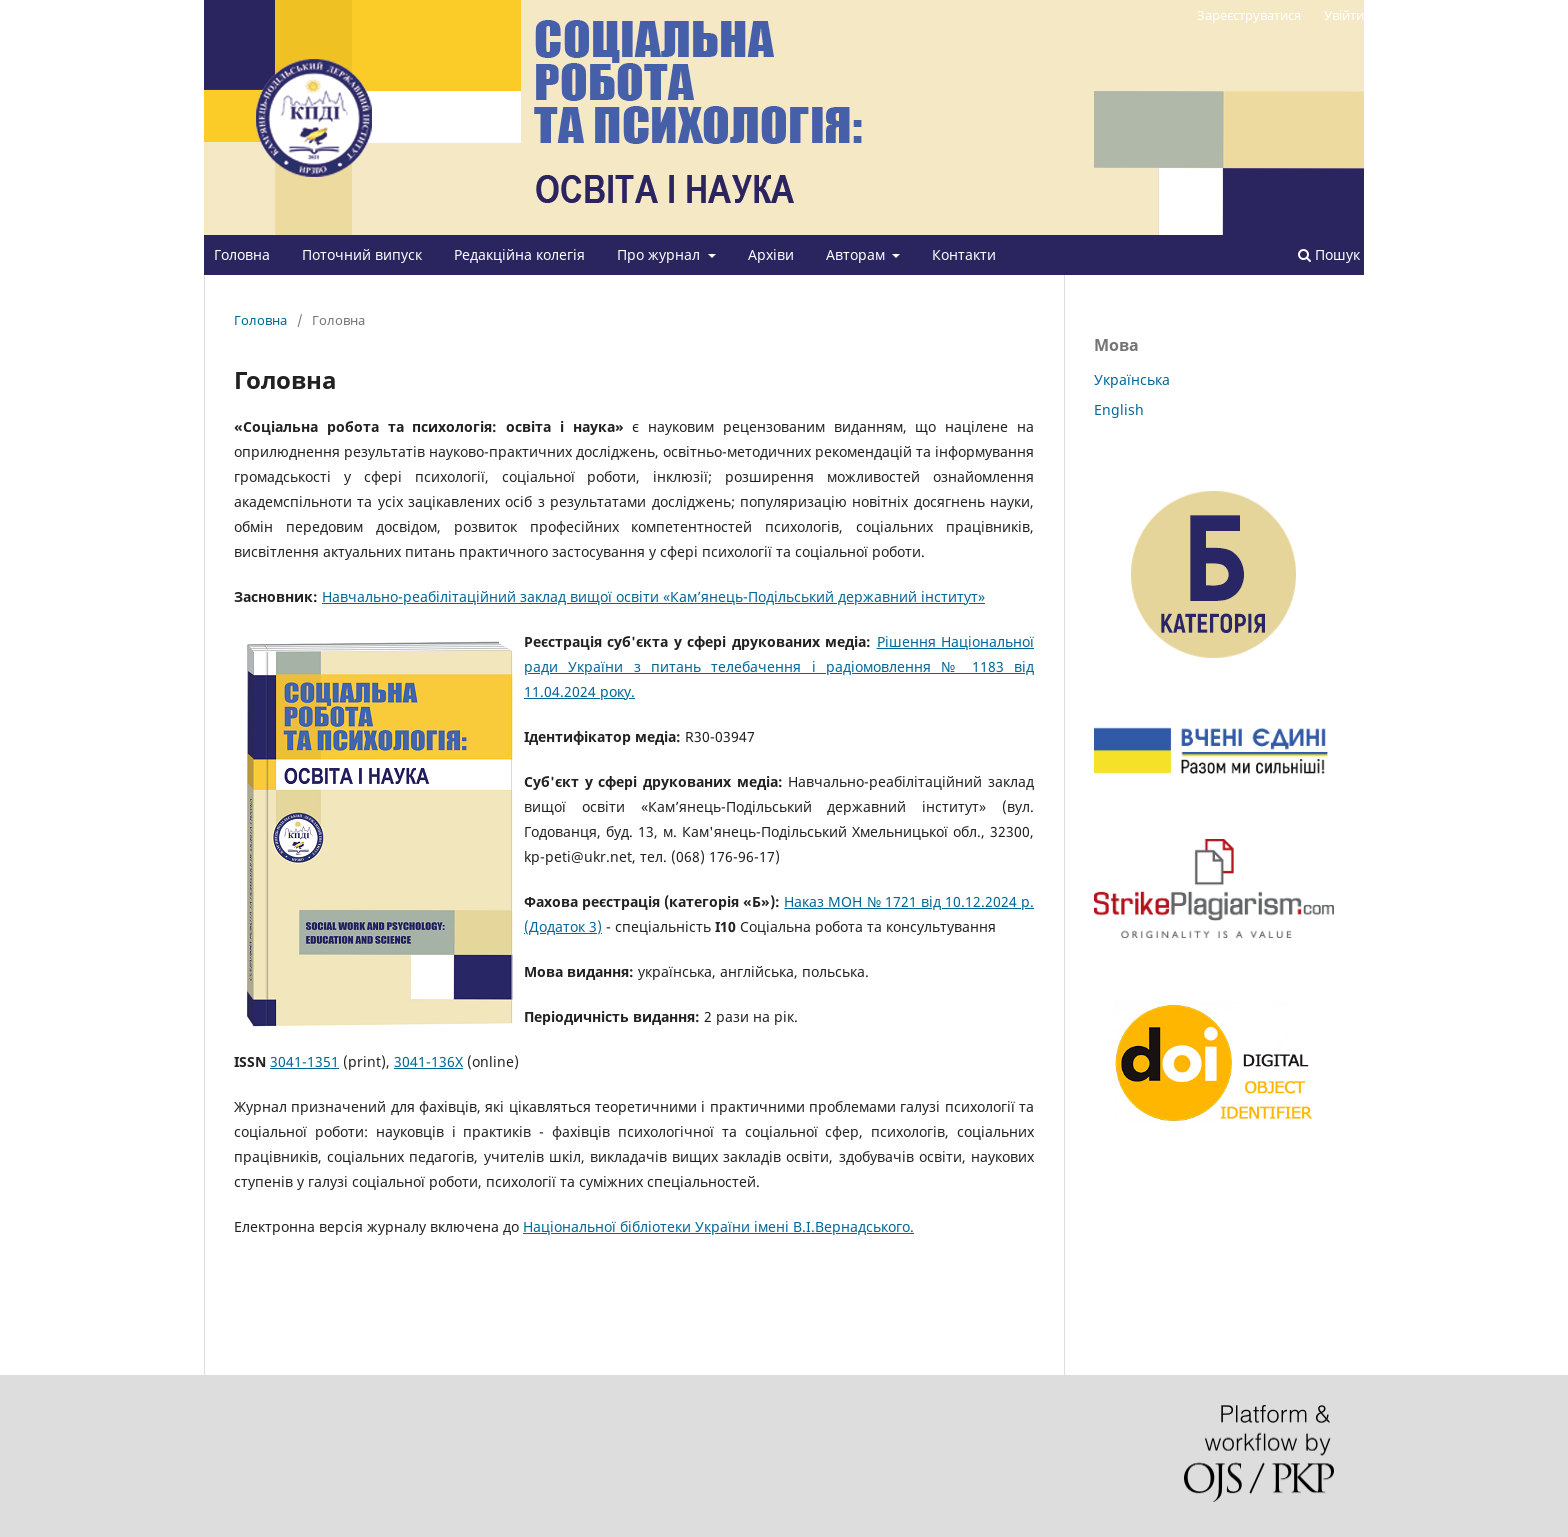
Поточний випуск (362, 254)
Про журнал (660, 254)
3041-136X (428, 1061)
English (1119, 409)
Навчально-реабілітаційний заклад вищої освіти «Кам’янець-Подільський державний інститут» (653, 596)
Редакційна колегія (519, 254)
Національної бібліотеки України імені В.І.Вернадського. (718, 1226)
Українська (1132, 379)
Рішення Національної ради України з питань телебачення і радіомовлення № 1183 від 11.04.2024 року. (779, 666)
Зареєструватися (1249, 15)
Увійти (1344, 15)
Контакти (964, 254)
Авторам (857, 254)
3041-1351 (304, 1061)
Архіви (771, 254)
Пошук (1329, 254)
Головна (242, 254)
